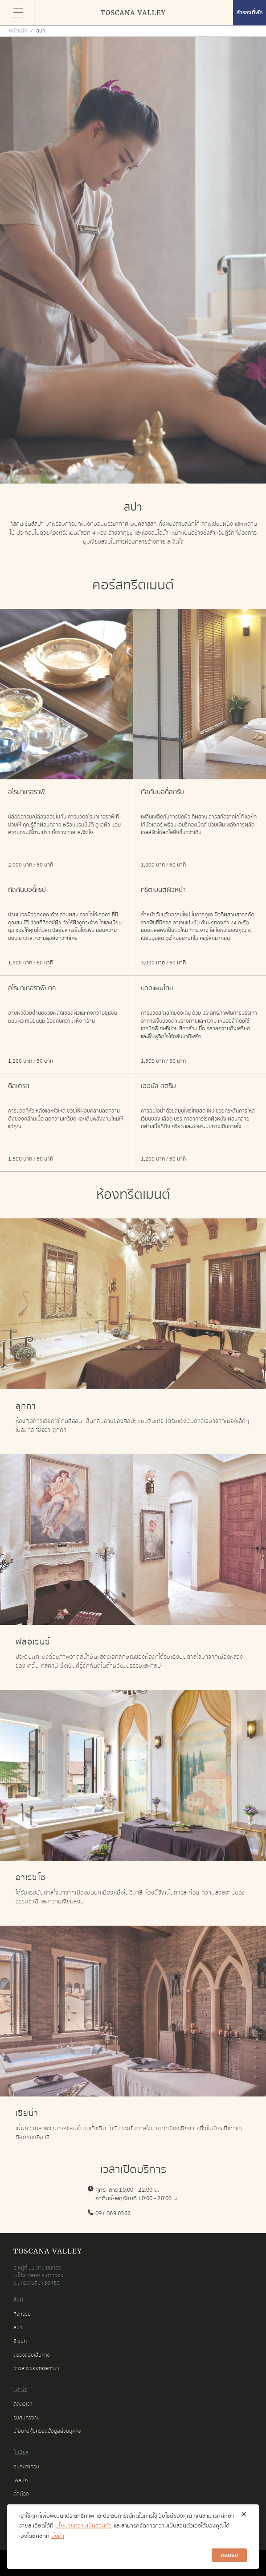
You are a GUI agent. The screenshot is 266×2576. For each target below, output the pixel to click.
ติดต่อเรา (22, 2404)
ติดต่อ (20, 2390)
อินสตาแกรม (26, 2467)
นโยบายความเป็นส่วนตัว (83, 2526)
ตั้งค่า (57, 2536)
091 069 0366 (113, 2213)
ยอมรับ (229, 2555)
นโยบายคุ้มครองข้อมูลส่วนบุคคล (47, 2431)
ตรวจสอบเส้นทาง (31, 2355)
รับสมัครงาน (26, 2418)
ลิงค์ (18, 2300)
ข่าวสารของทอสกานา (36, 2368)
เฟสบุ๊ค (20, 2480)
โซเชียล (21, 2453)
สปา (17, 2327)
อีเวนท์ (20, 2341)
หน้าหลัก (18, 31)
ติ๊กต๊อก (21, 2494)
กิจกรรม (22, 2314)
